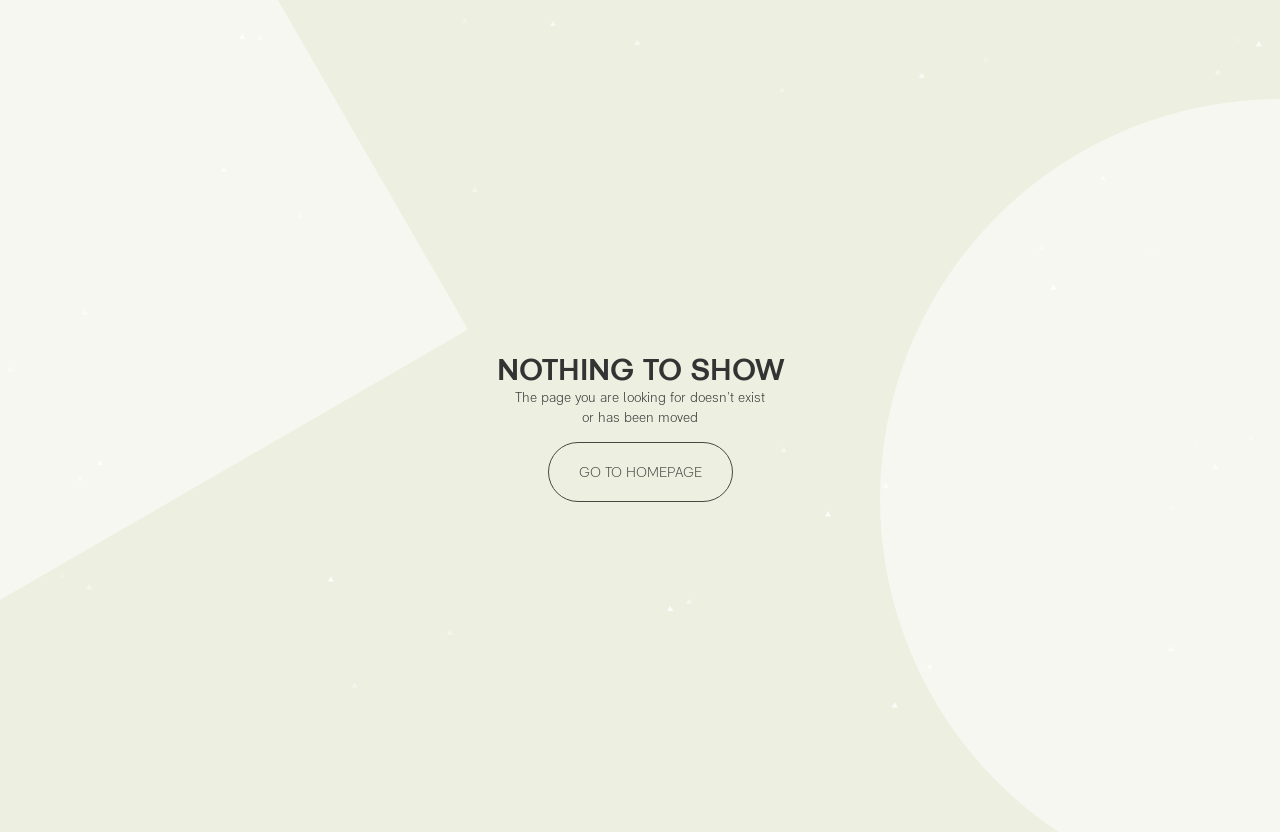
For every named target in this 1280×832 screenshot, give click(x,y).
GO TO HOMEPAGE (640, 472)
